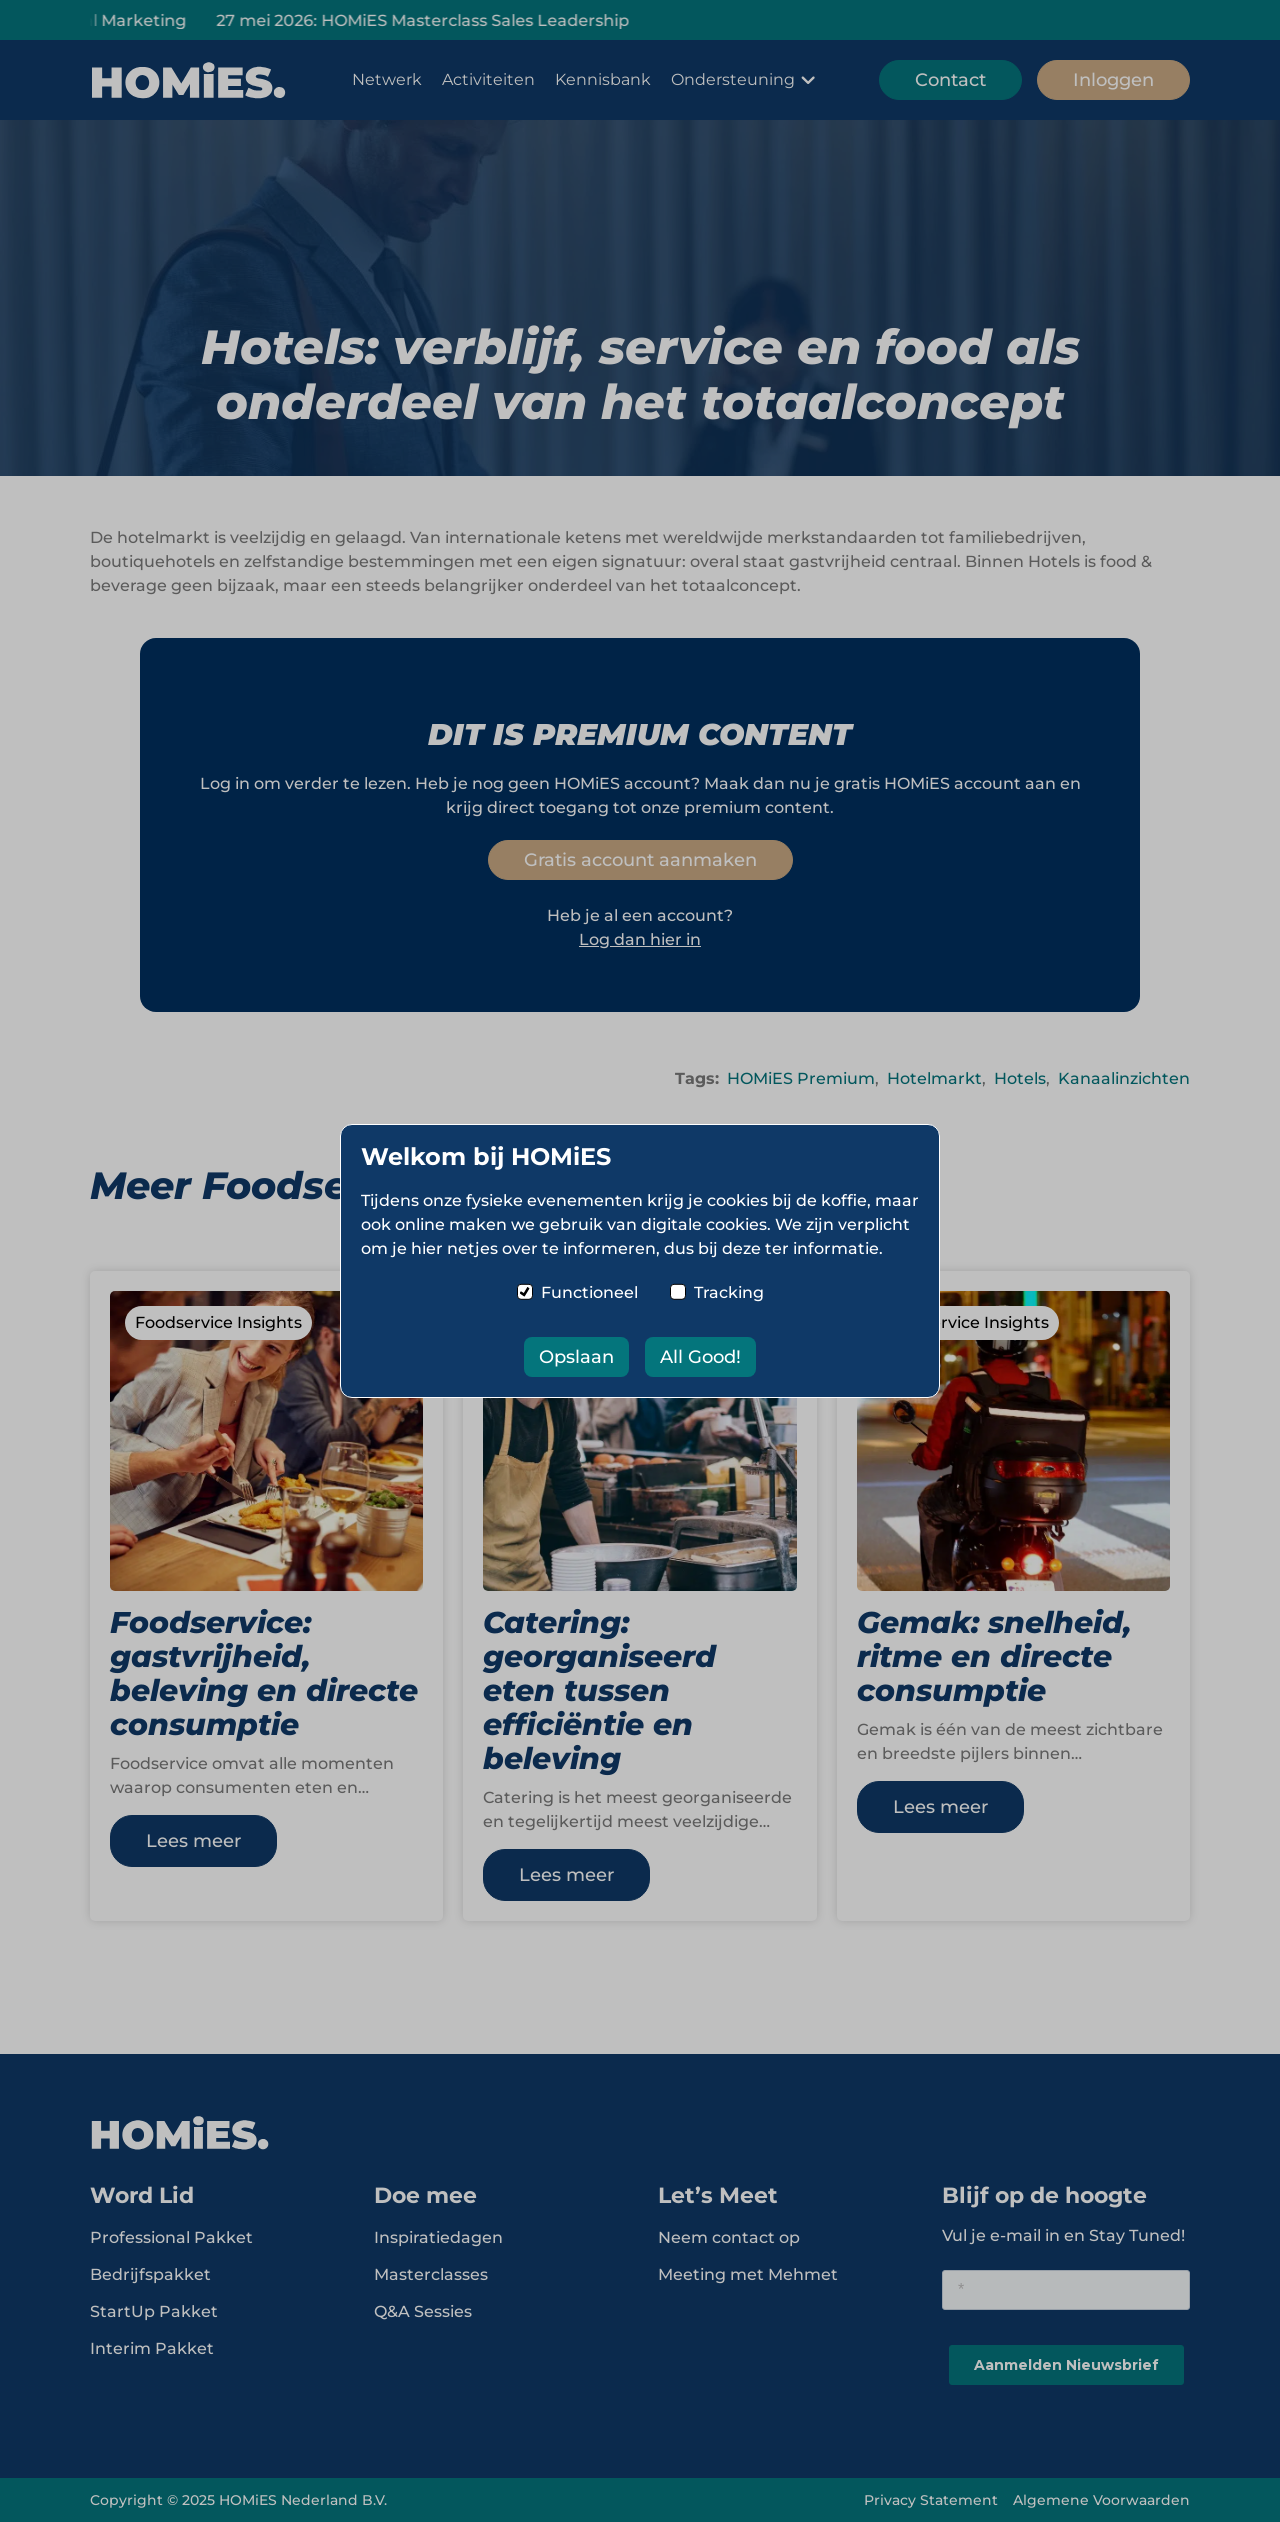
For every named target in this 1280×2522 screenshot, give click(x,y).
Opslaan (576, 1357)
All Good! (700, 1357)
